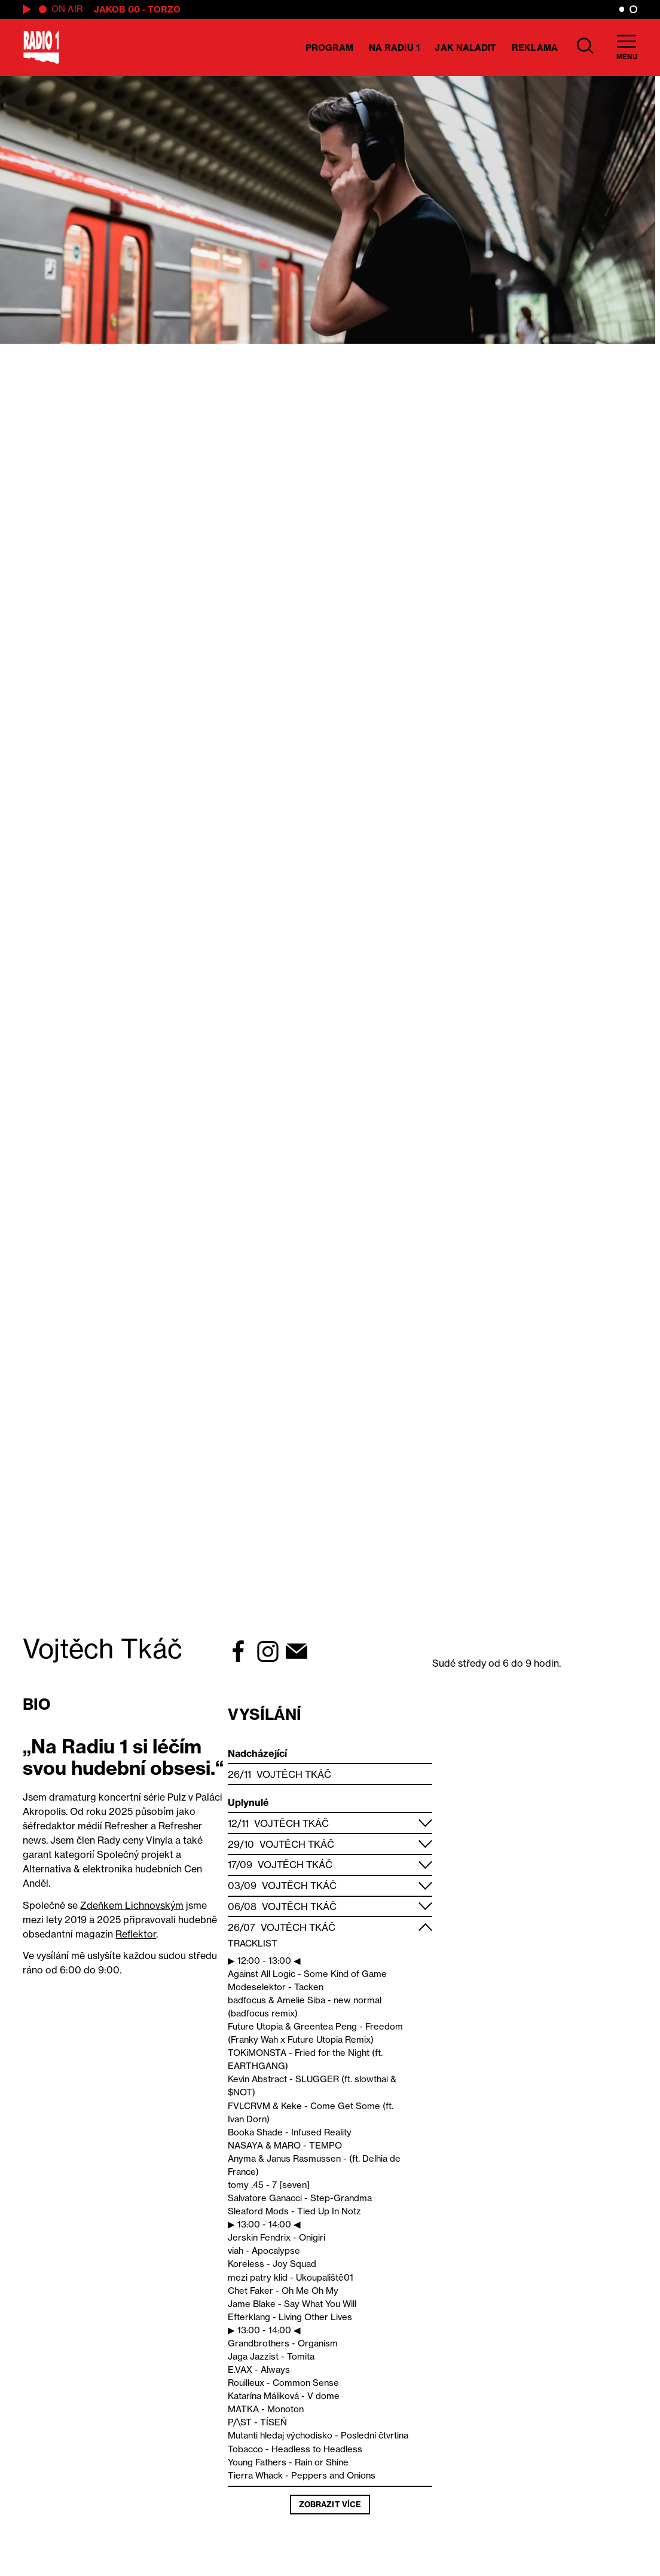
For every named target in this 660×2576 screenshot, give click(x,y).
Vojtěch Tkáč (293, 1774)
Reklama (535, 47)
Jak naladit (465, 47)
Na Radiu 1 (394, 47)
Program (329, 47)
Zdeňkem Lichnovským (132, 1905)
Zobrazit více (330, 2504)
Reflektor (135, 1934)
